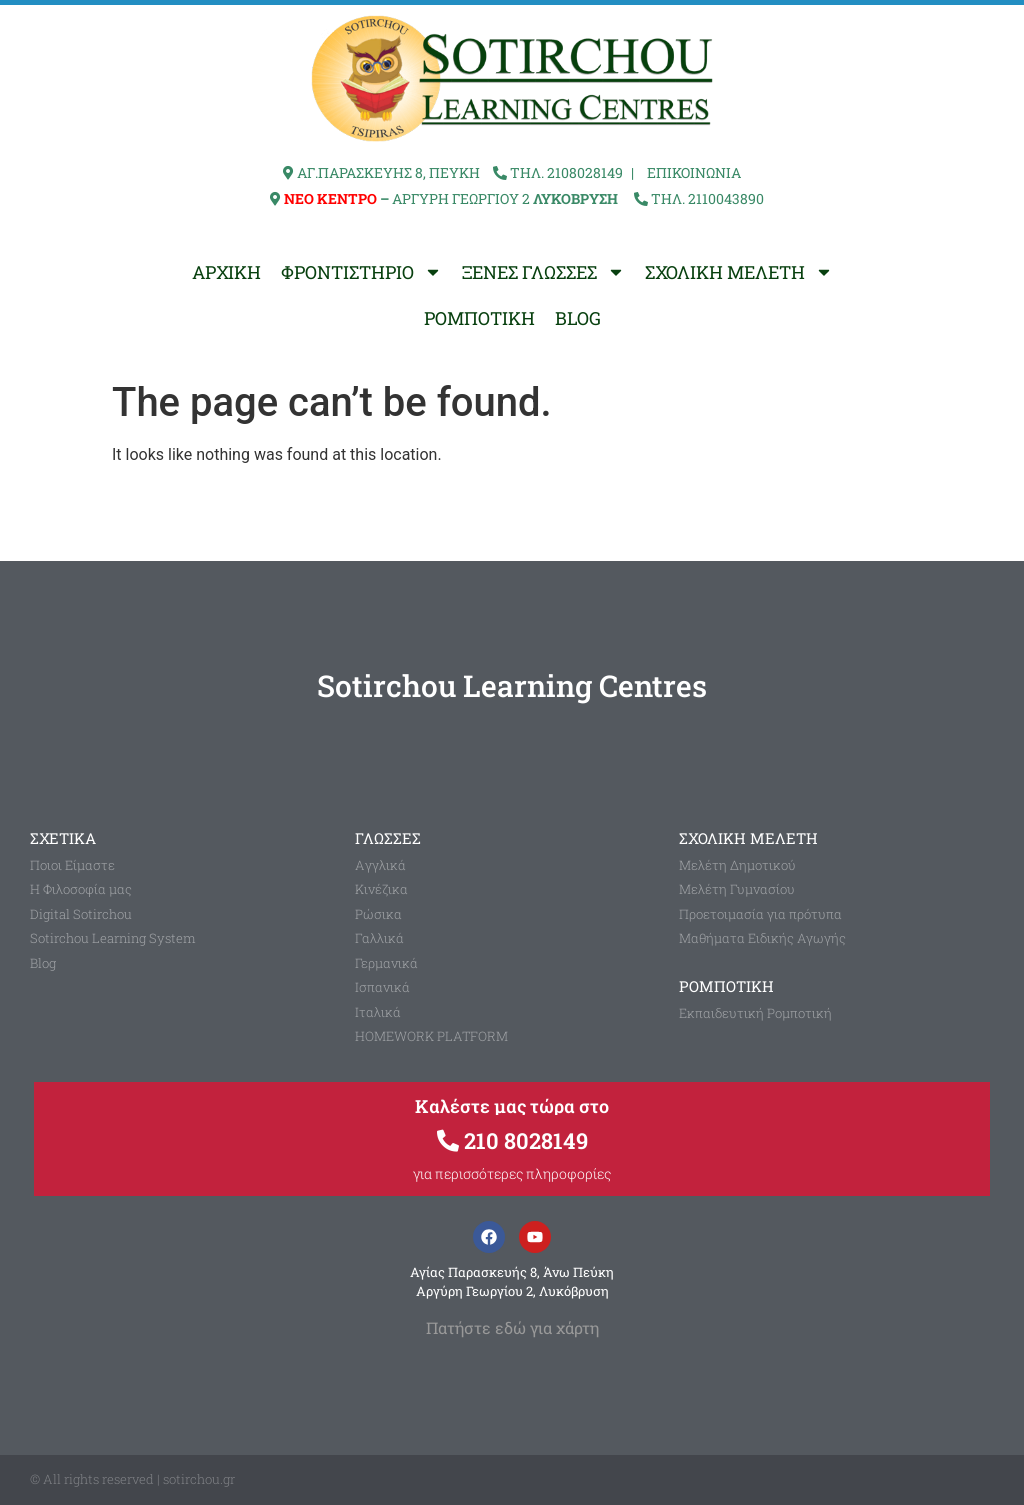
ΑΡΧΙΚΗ (226, 272)
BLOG (578, 318)
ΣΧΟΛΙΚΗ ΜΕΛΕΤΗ (739, 272)
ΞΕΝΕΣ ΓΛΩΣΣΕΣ (543, 272)
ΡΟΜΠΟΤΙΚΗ (479, 318)
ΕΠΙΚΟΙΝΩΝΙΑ (694, 172)
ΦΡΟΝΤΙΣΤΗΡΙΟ (361, 272)
